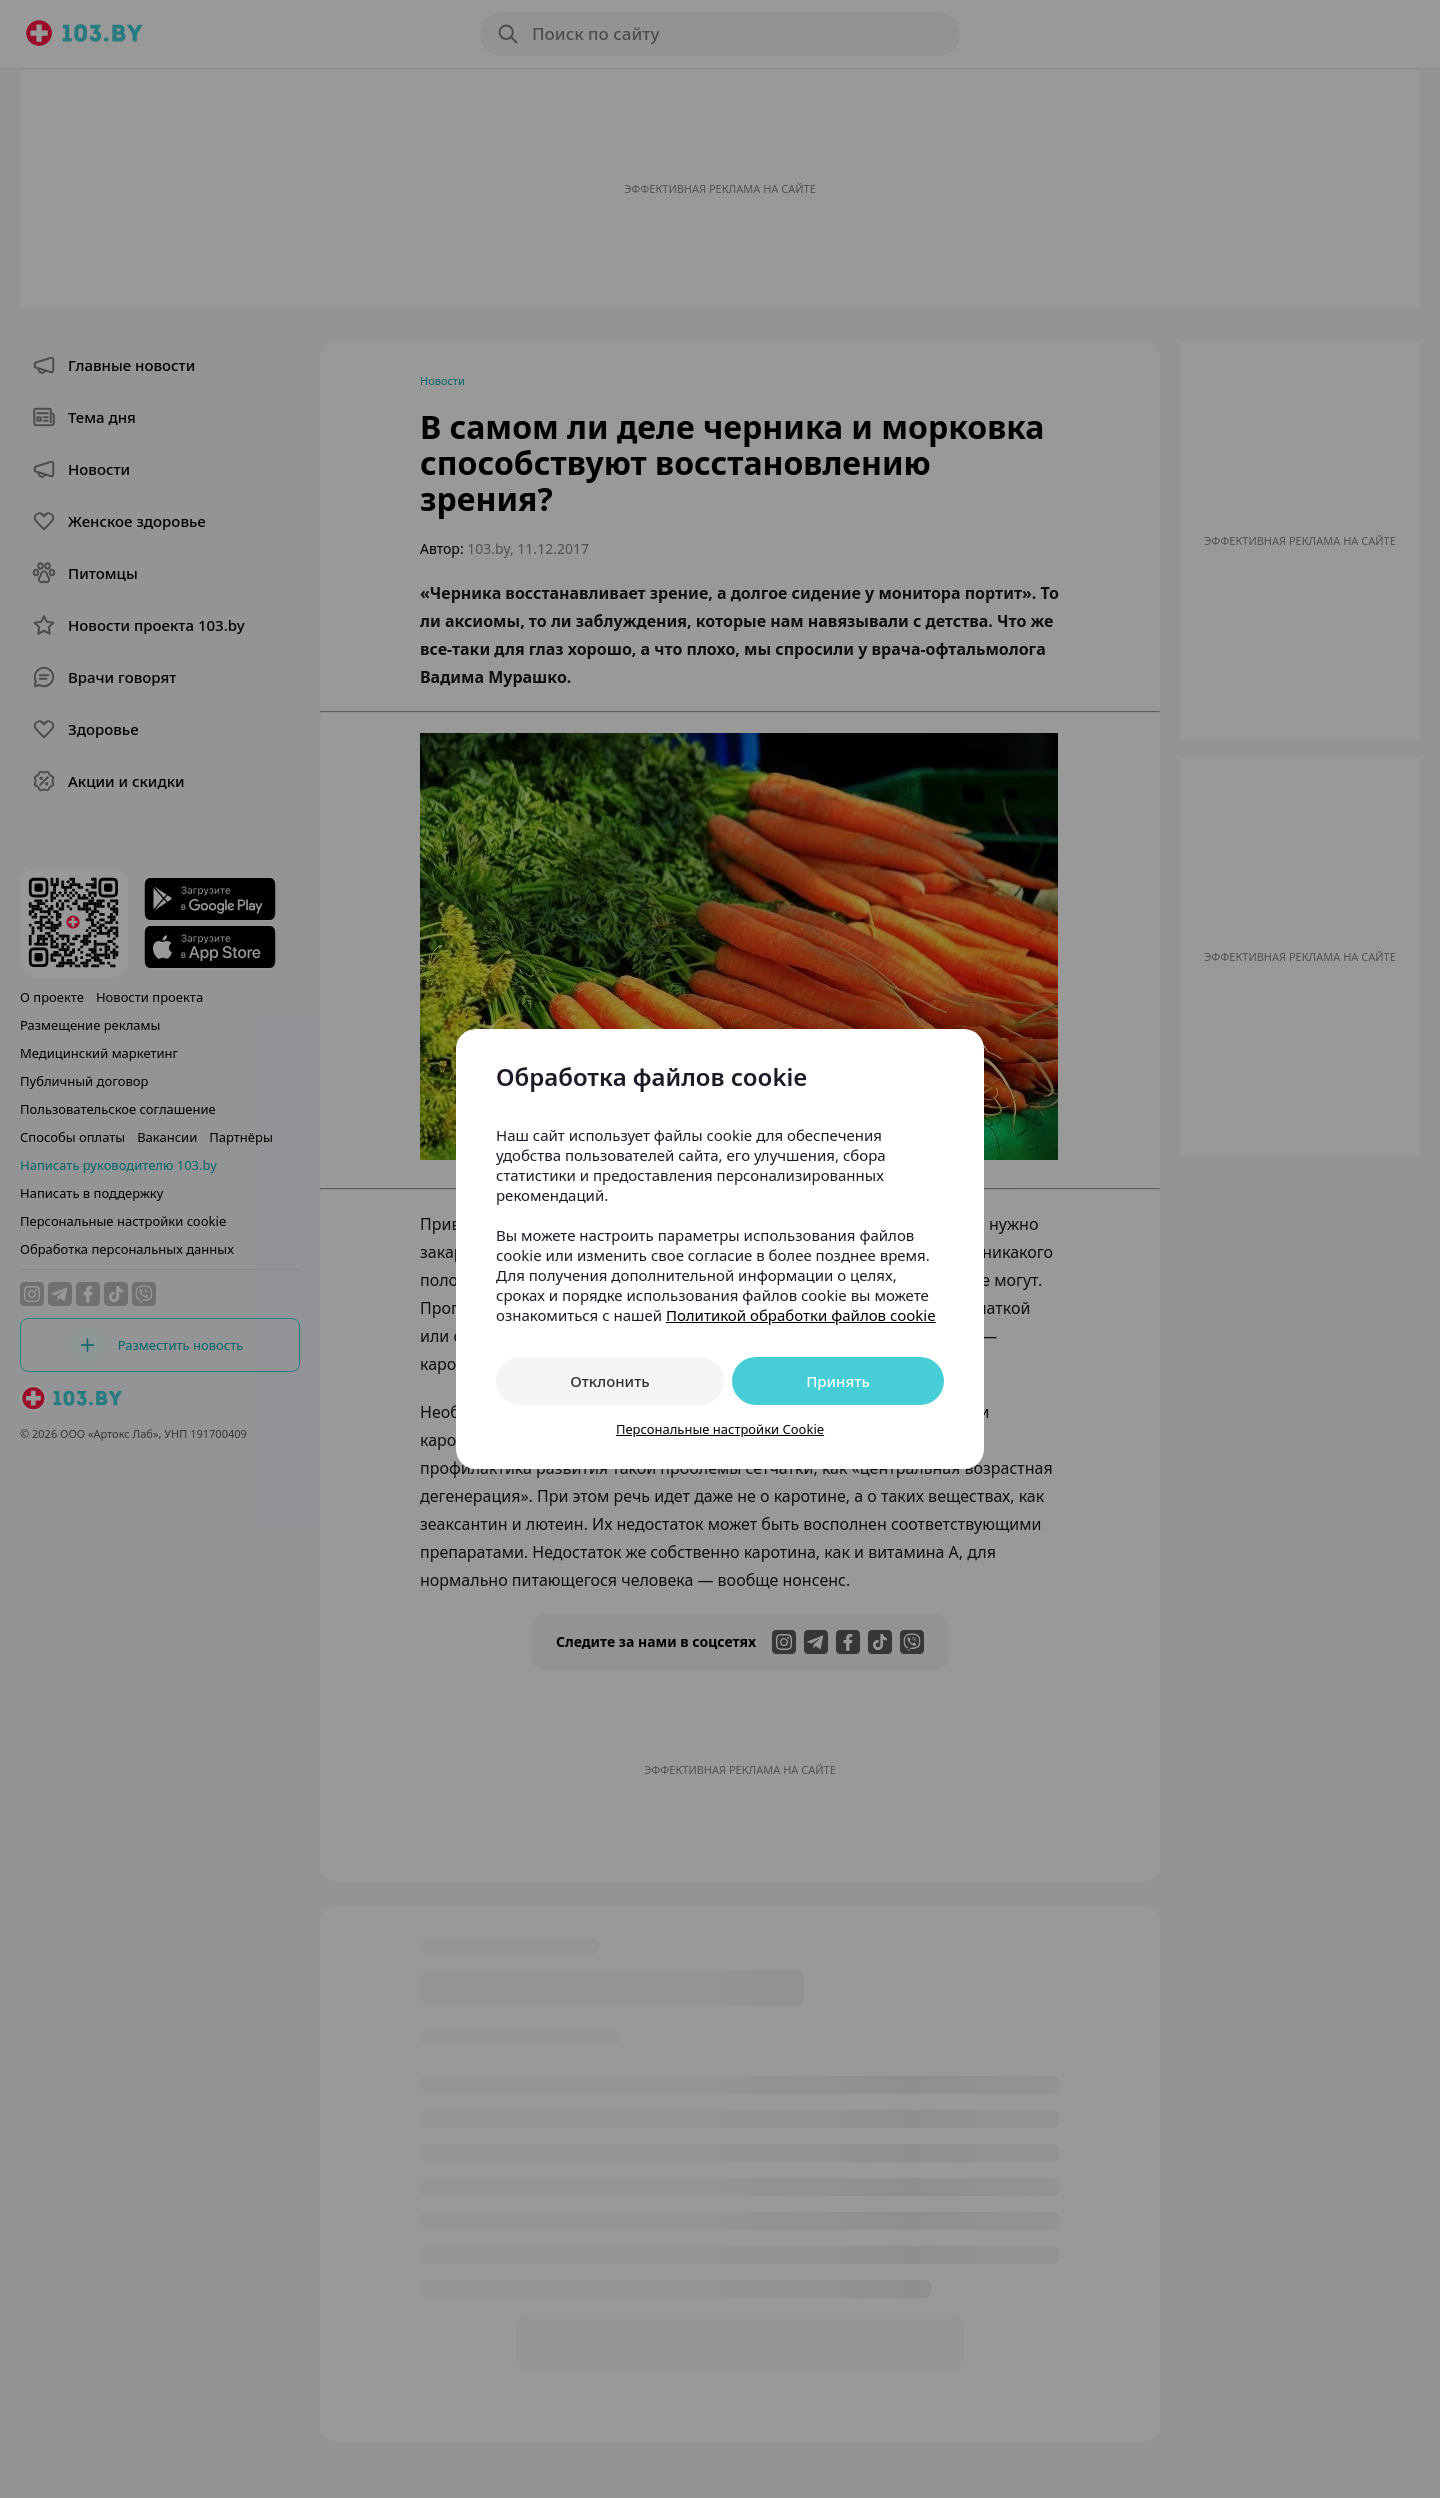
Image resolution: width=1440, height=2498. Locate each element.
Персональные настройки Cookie (720, 1429)
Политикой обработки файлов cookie (801, 1315)
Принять (838, 1381)
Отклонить (609, 1381)
